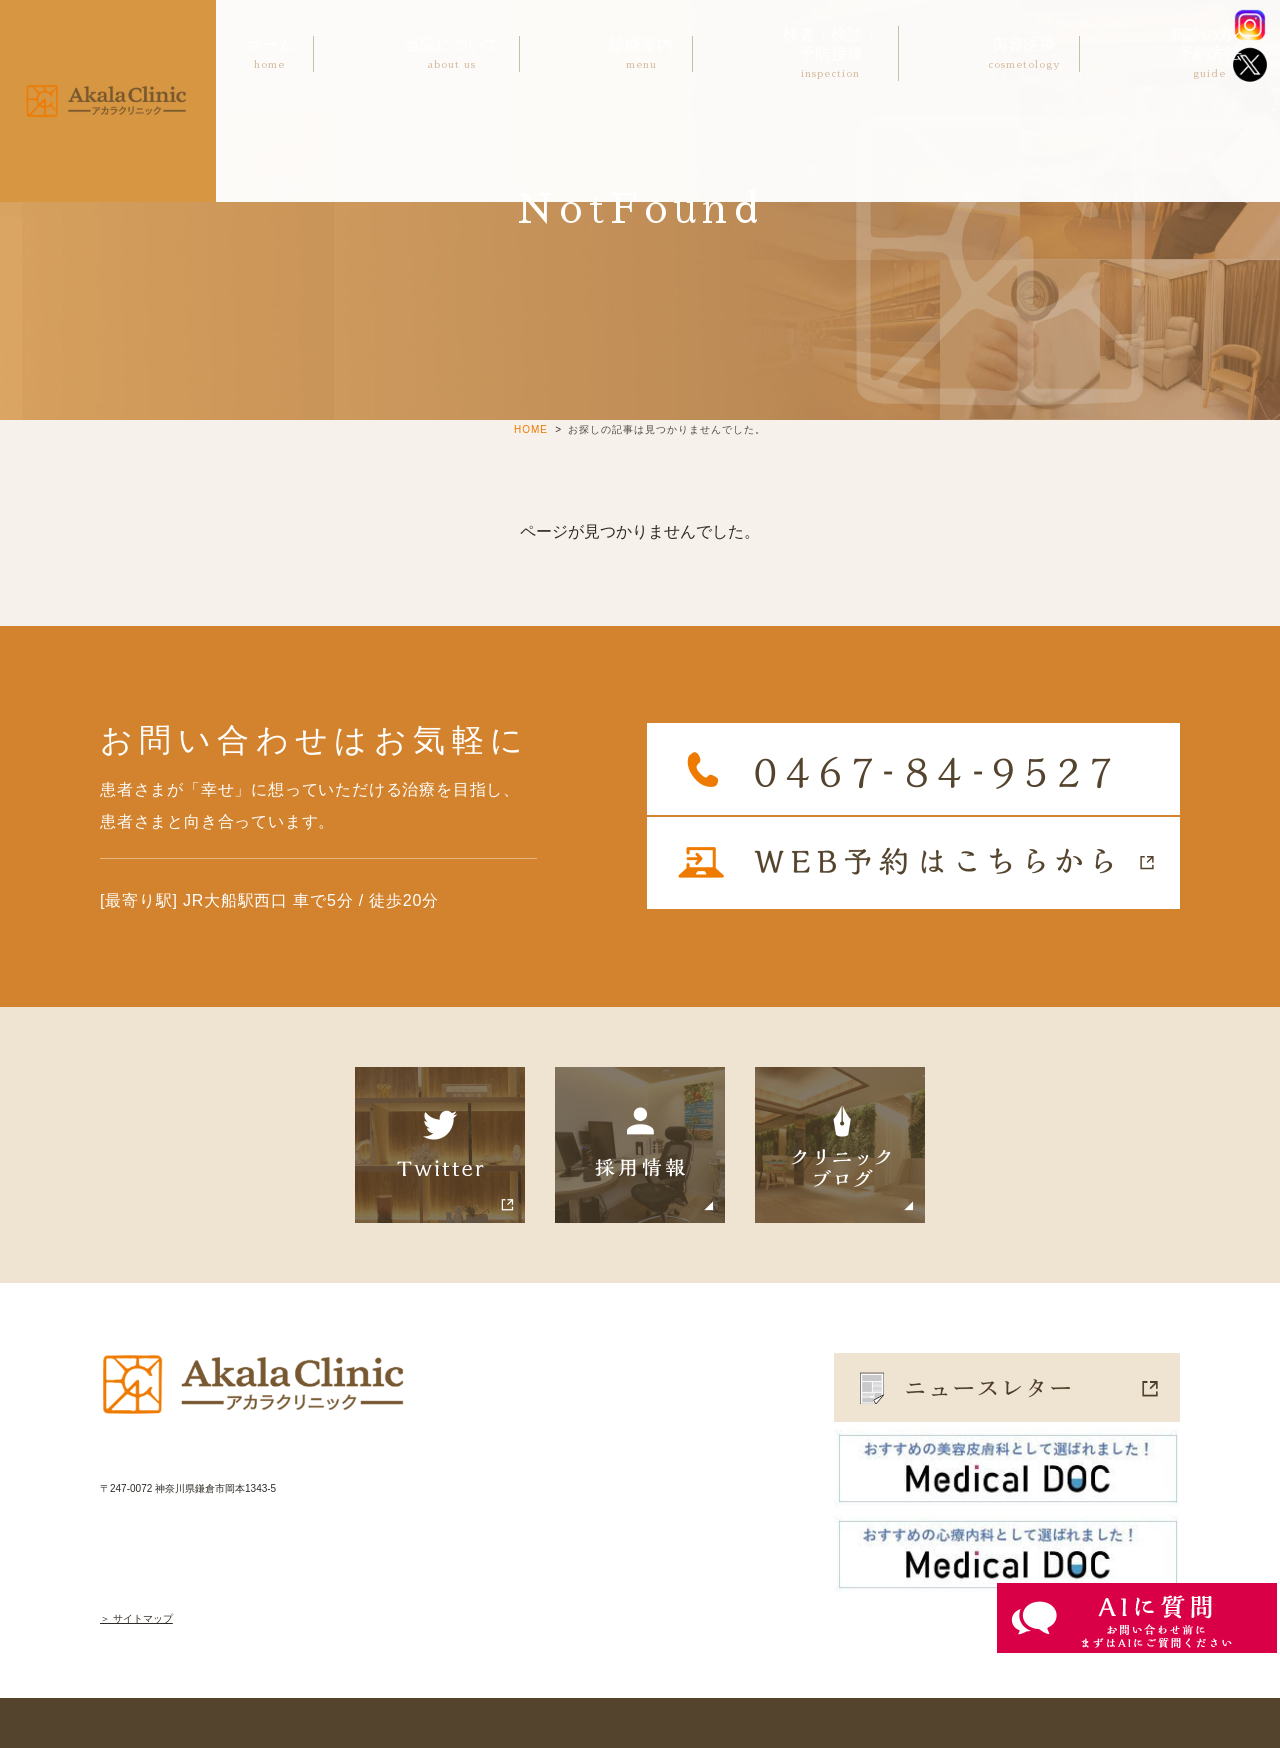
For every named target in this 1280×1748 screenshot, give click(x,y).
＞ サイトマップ (136, 1618)
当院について (452, 54)
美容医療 (1024, 54)
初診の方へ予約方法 (1210, 54)
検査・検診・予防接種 (831, 54)
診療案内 (641, 54)
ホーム (270, 54)
